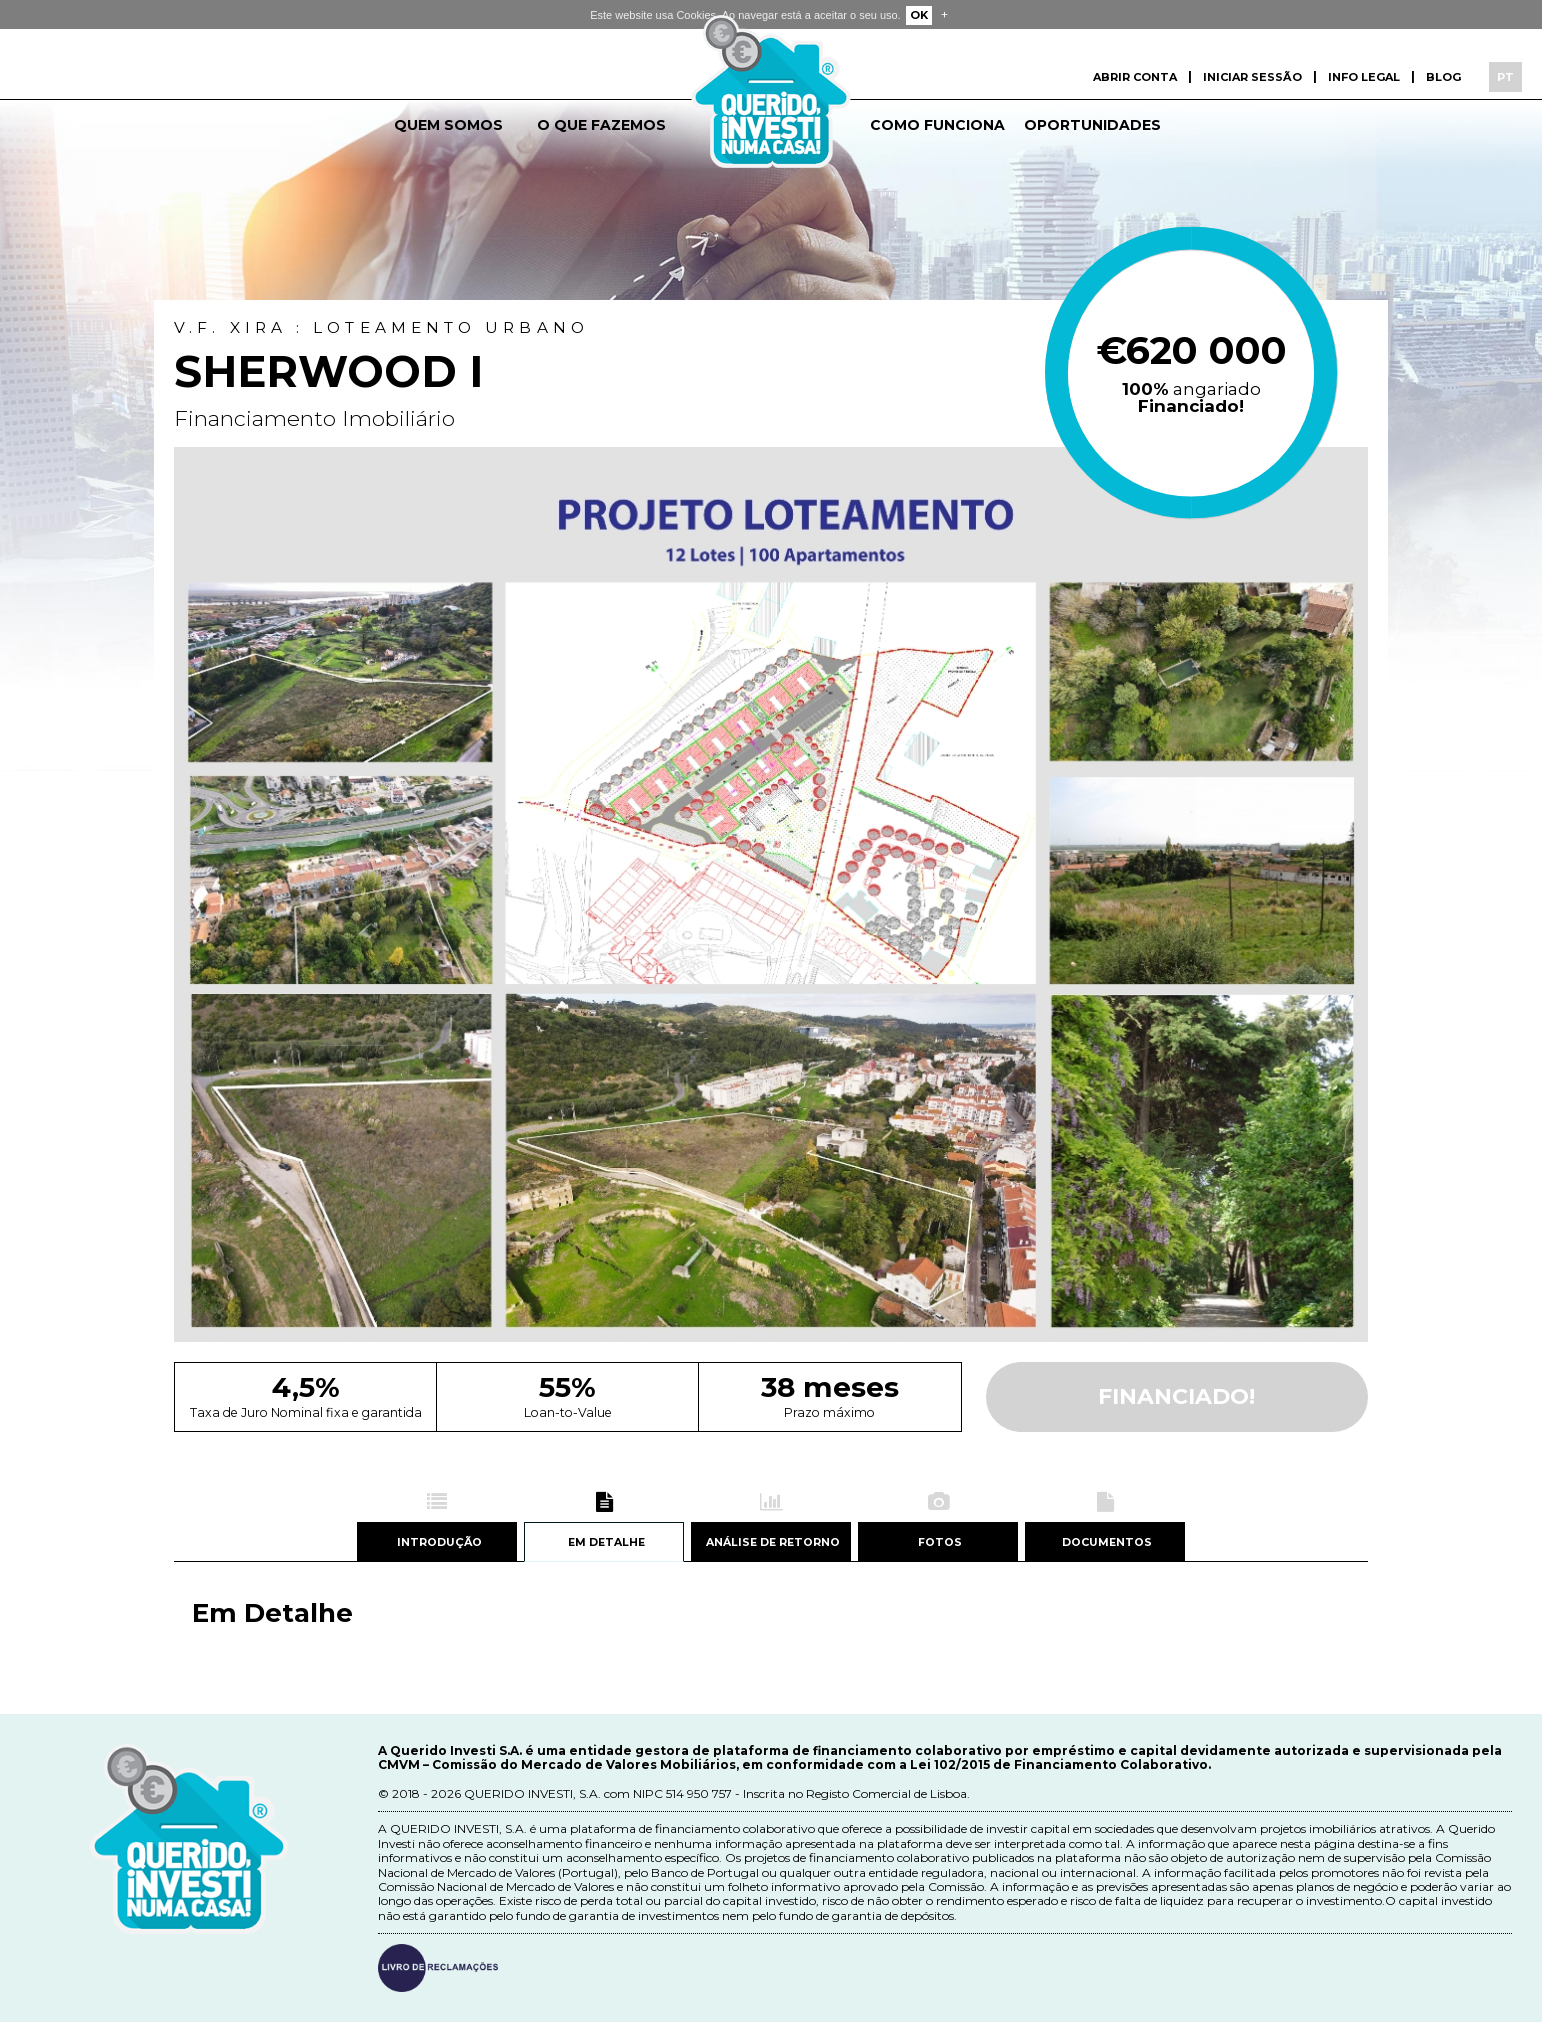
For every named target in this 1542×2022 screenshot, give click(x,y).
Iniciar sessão (1252, 77)
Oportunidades (1092, 125)
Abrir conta (1135, 77)
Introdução (437, 1543)
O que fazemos (601, 125)
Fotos (938, 1543)
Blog (1443, 77)
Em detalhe (604, 1543)
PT (1505, 77)
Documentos (1105, 1543)
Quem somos (448, 125)
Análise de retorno (771, 1543)
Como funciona (937, 125)
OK (919, 15)
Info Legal (1364, 77)
